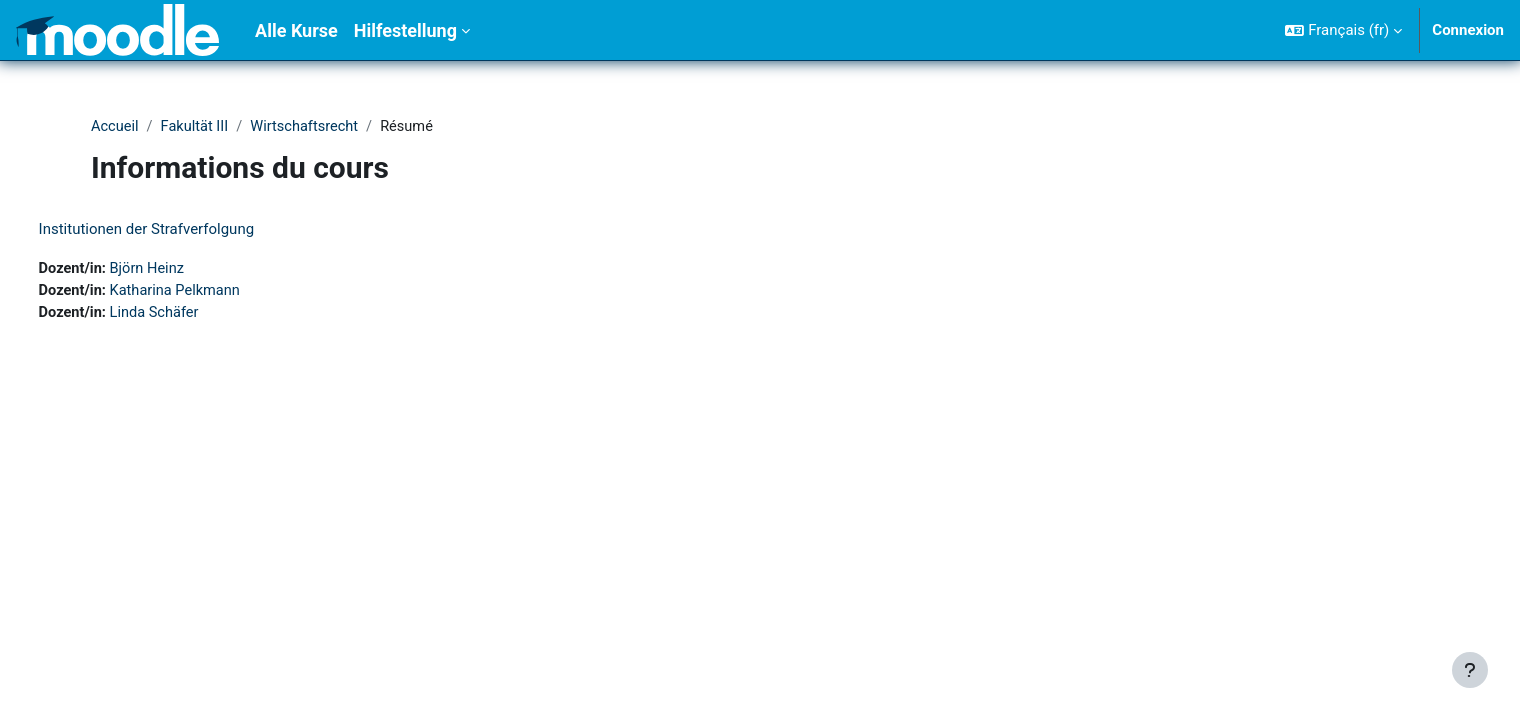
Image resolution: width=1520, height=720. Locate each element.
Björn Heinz (187, 270)
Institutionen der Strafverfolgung (184, 230)
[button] (1343, 30)
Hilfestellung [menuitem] (405, 30)
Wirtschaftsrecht (309, 127)
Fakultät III (197, 127)
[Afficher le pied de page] (1470, 670)
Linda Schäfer (195, 315)
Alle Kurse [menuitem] (296, 30)
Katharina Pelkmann (216, 292)
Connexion (1468, 30)
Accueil (115, 127)
